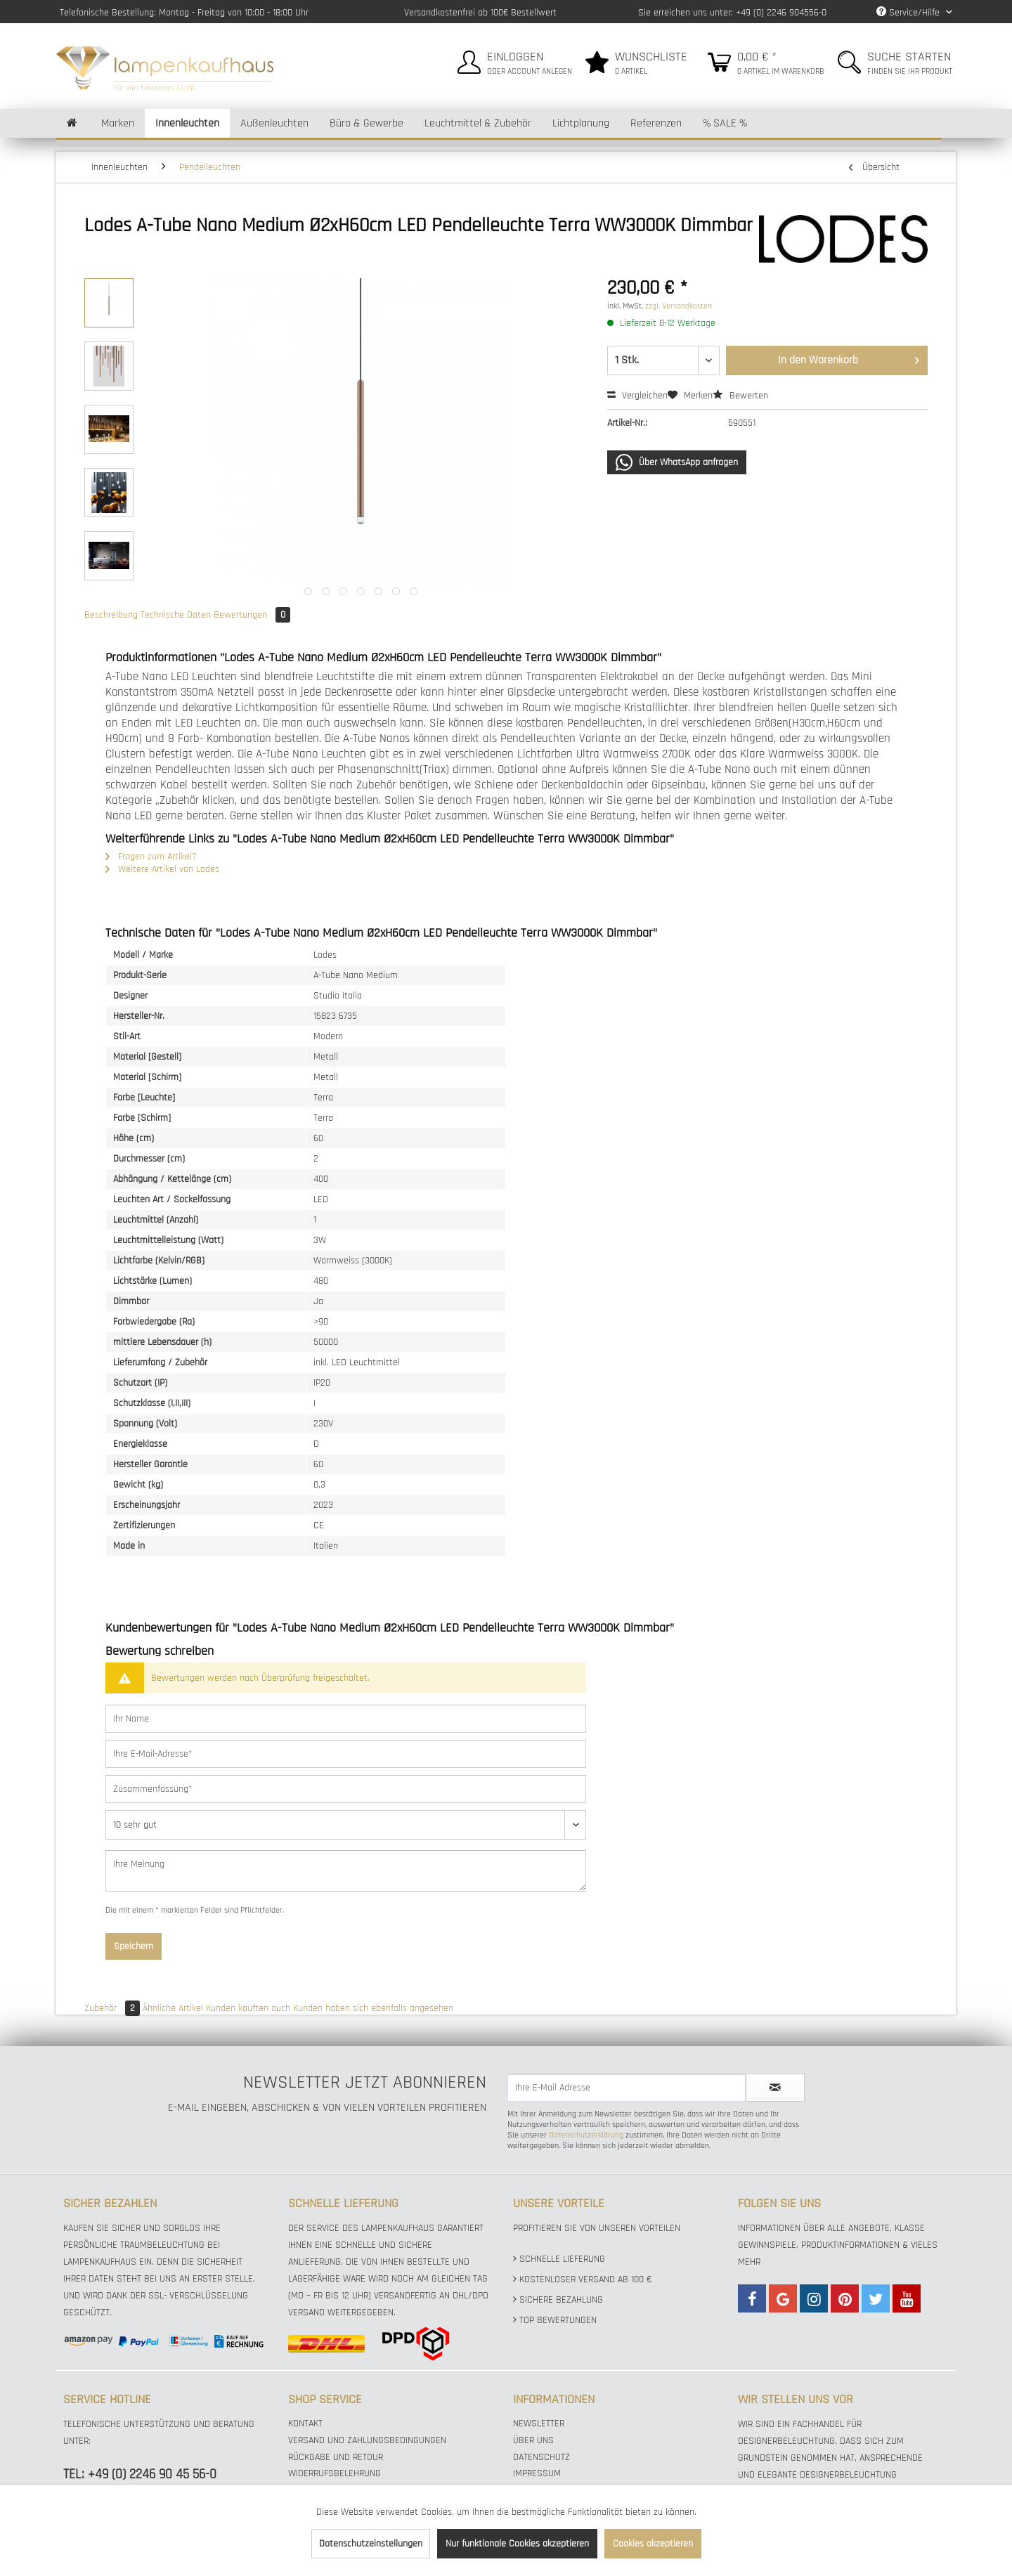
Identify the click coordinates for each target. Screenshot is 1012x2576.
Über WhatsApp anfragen (677, 462)
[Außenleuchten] (274, 123)
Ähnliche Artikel (173, 2008)
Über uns (533, 2440)
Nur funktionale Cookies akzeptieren (517, 2543)
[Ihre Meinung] (345, 1871)
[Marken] (118, 123)
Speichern (133, 1946)
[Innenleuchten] (187, 123)
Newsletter (538, 2423)
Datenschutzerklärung (586, 2135)
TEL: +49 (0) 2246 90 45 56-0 (139, 2474)
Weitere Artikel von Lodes (162, 869)
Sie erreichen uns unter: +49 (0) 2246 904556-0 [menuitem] (732, 12)
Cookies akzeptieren (653, 2543)
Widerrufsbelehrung (334, 2473)
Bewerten (740, 395)
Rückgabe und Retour (335, 2457)
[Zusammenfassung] (345, 1789)
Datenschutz (541, 2457)
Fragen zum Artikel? (151, 856)
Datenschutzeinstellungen (370, 2543)
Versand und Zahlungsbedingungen (367, 2440)
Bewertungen (252, 615)
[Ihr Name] (345, 1719)
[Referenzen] (656, 123)
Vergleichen (637, 395)
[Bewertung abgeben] (345, 1825)
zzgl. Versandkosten (678, 306)
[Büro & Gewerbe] (366, 123)
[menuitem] (513, 60)
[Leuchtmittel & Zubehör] (478, 123)
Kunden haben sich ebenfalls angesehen (373, 2008)
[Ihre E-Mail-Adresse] (345, 1754)
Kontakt (305, 2423)
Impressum (537, 2473)
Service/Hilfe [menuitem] (909, 12)
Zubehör (113, 2008)
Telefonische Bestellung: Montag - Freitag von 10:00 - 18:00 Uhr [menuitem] (184, 12)
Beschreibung (111, 615)
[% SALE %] (725, 123)
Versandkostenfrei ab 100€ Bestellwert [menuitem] (480, 12)
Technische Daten (176, 615)
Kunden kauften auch (248, 2008)
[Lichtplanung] (581, 123)
